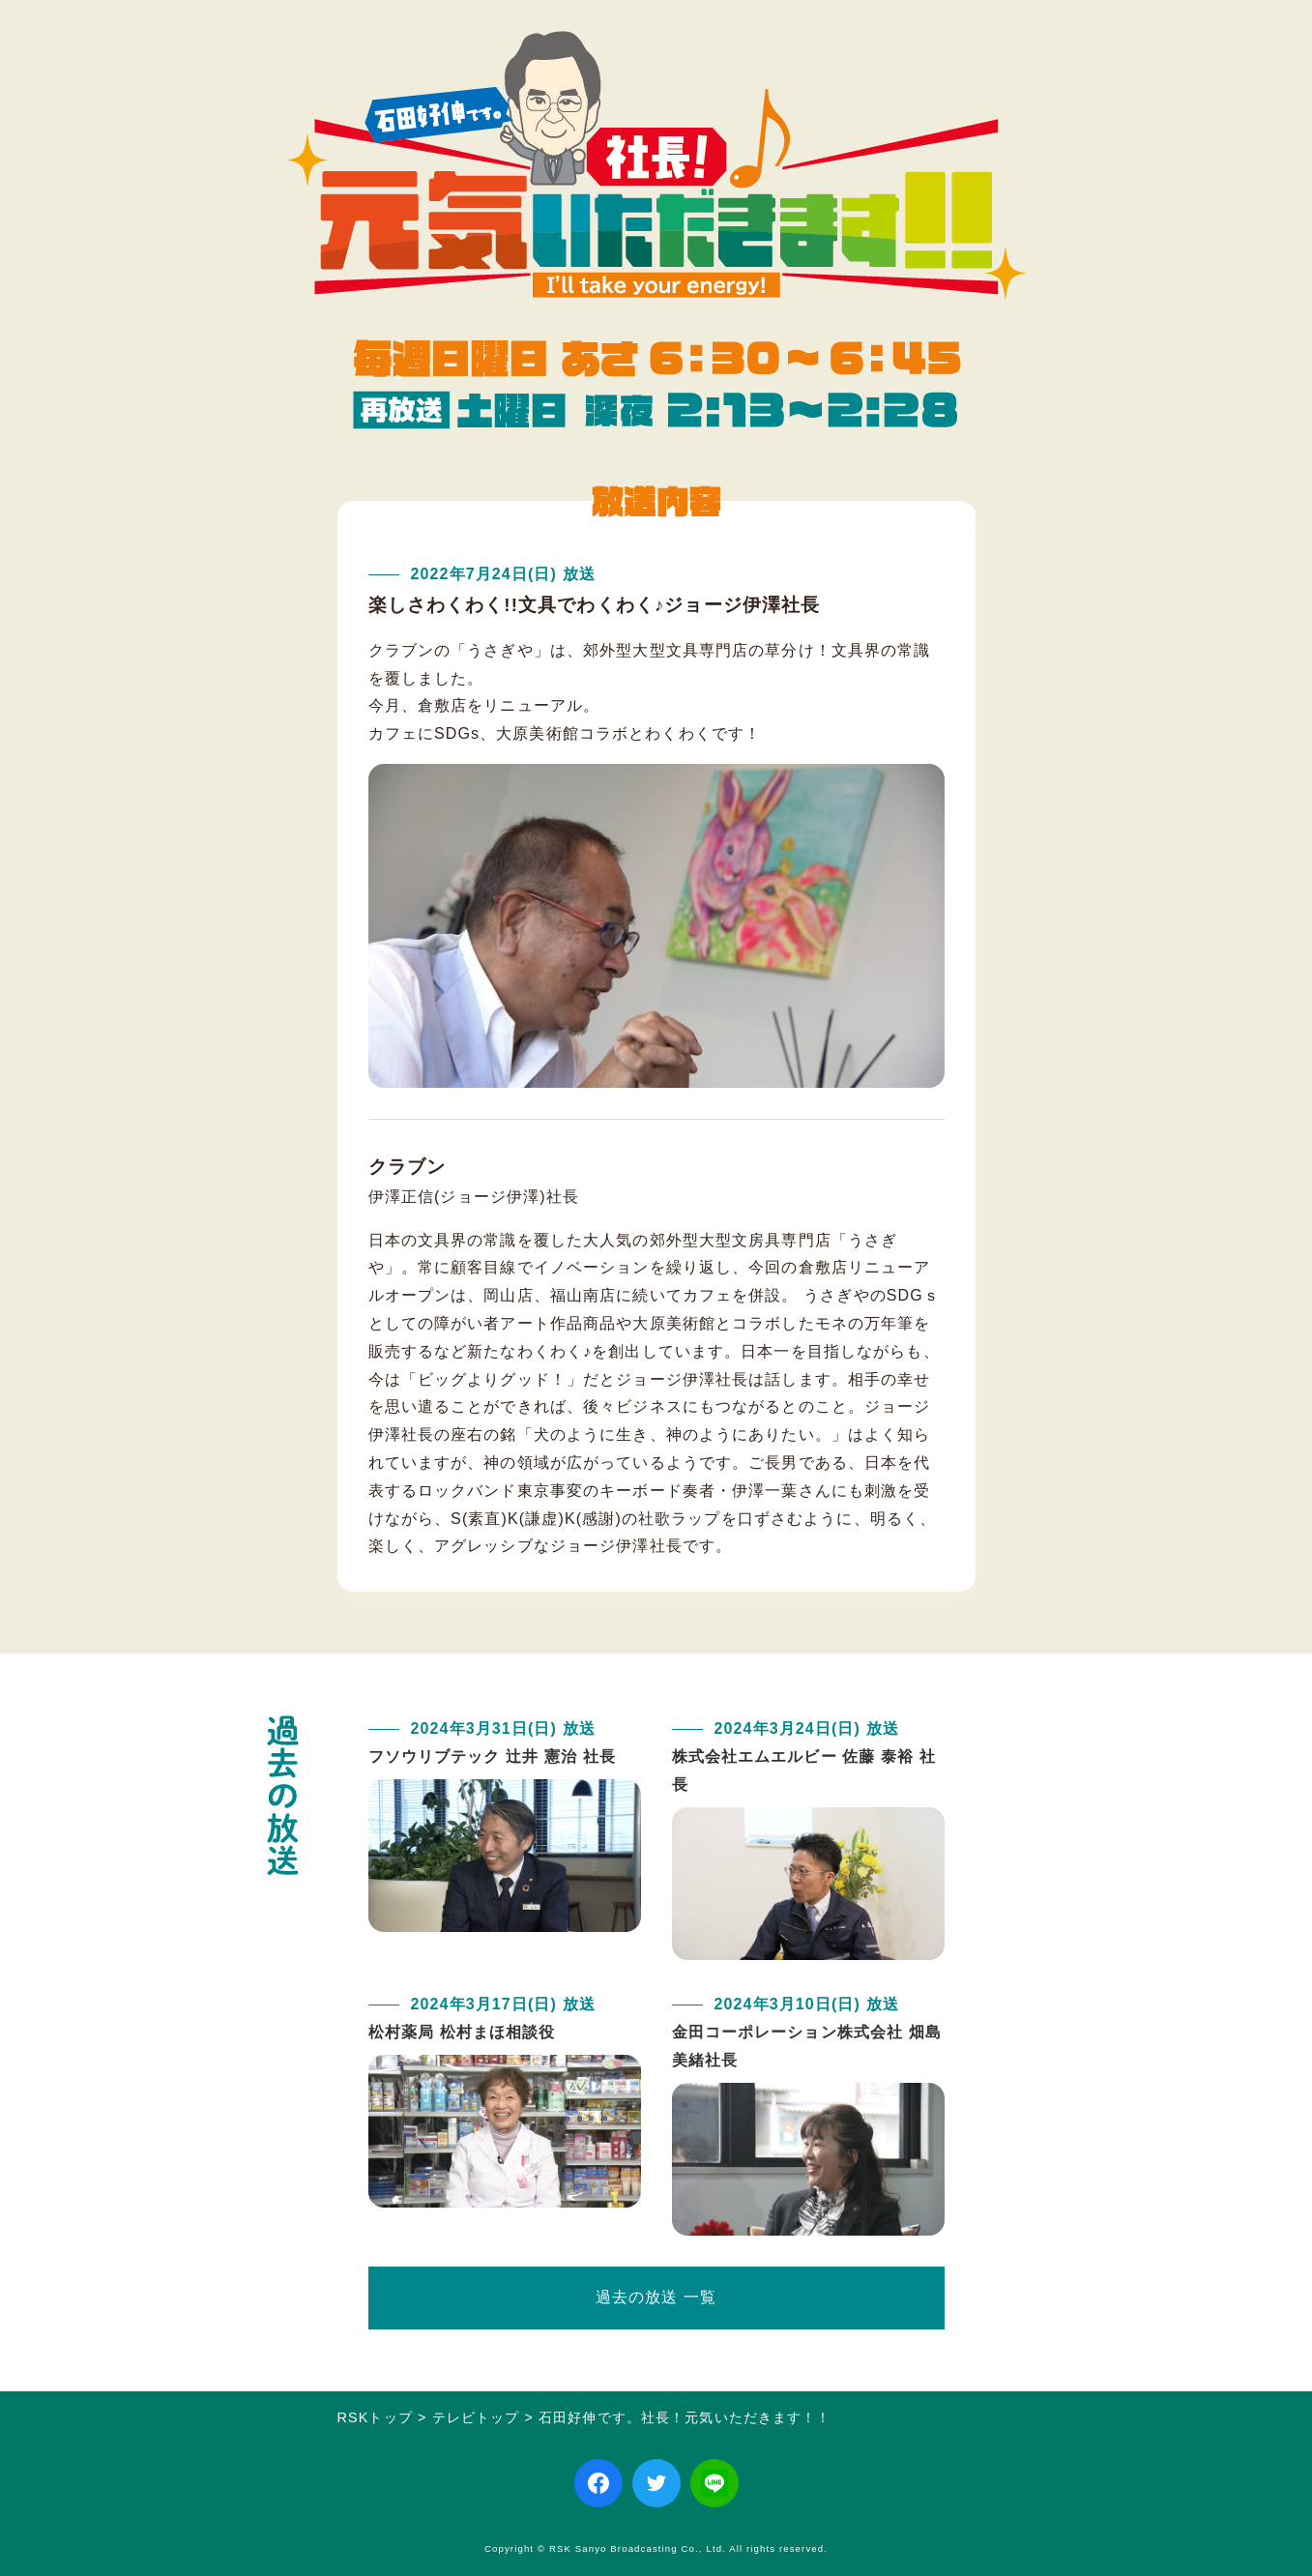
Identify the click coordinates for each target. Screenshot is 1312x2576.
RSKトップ (375, 2417)
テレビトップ (476, 2417)
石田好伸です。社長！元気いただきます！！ (685, 2417)
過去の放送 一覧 (656, 2297)
